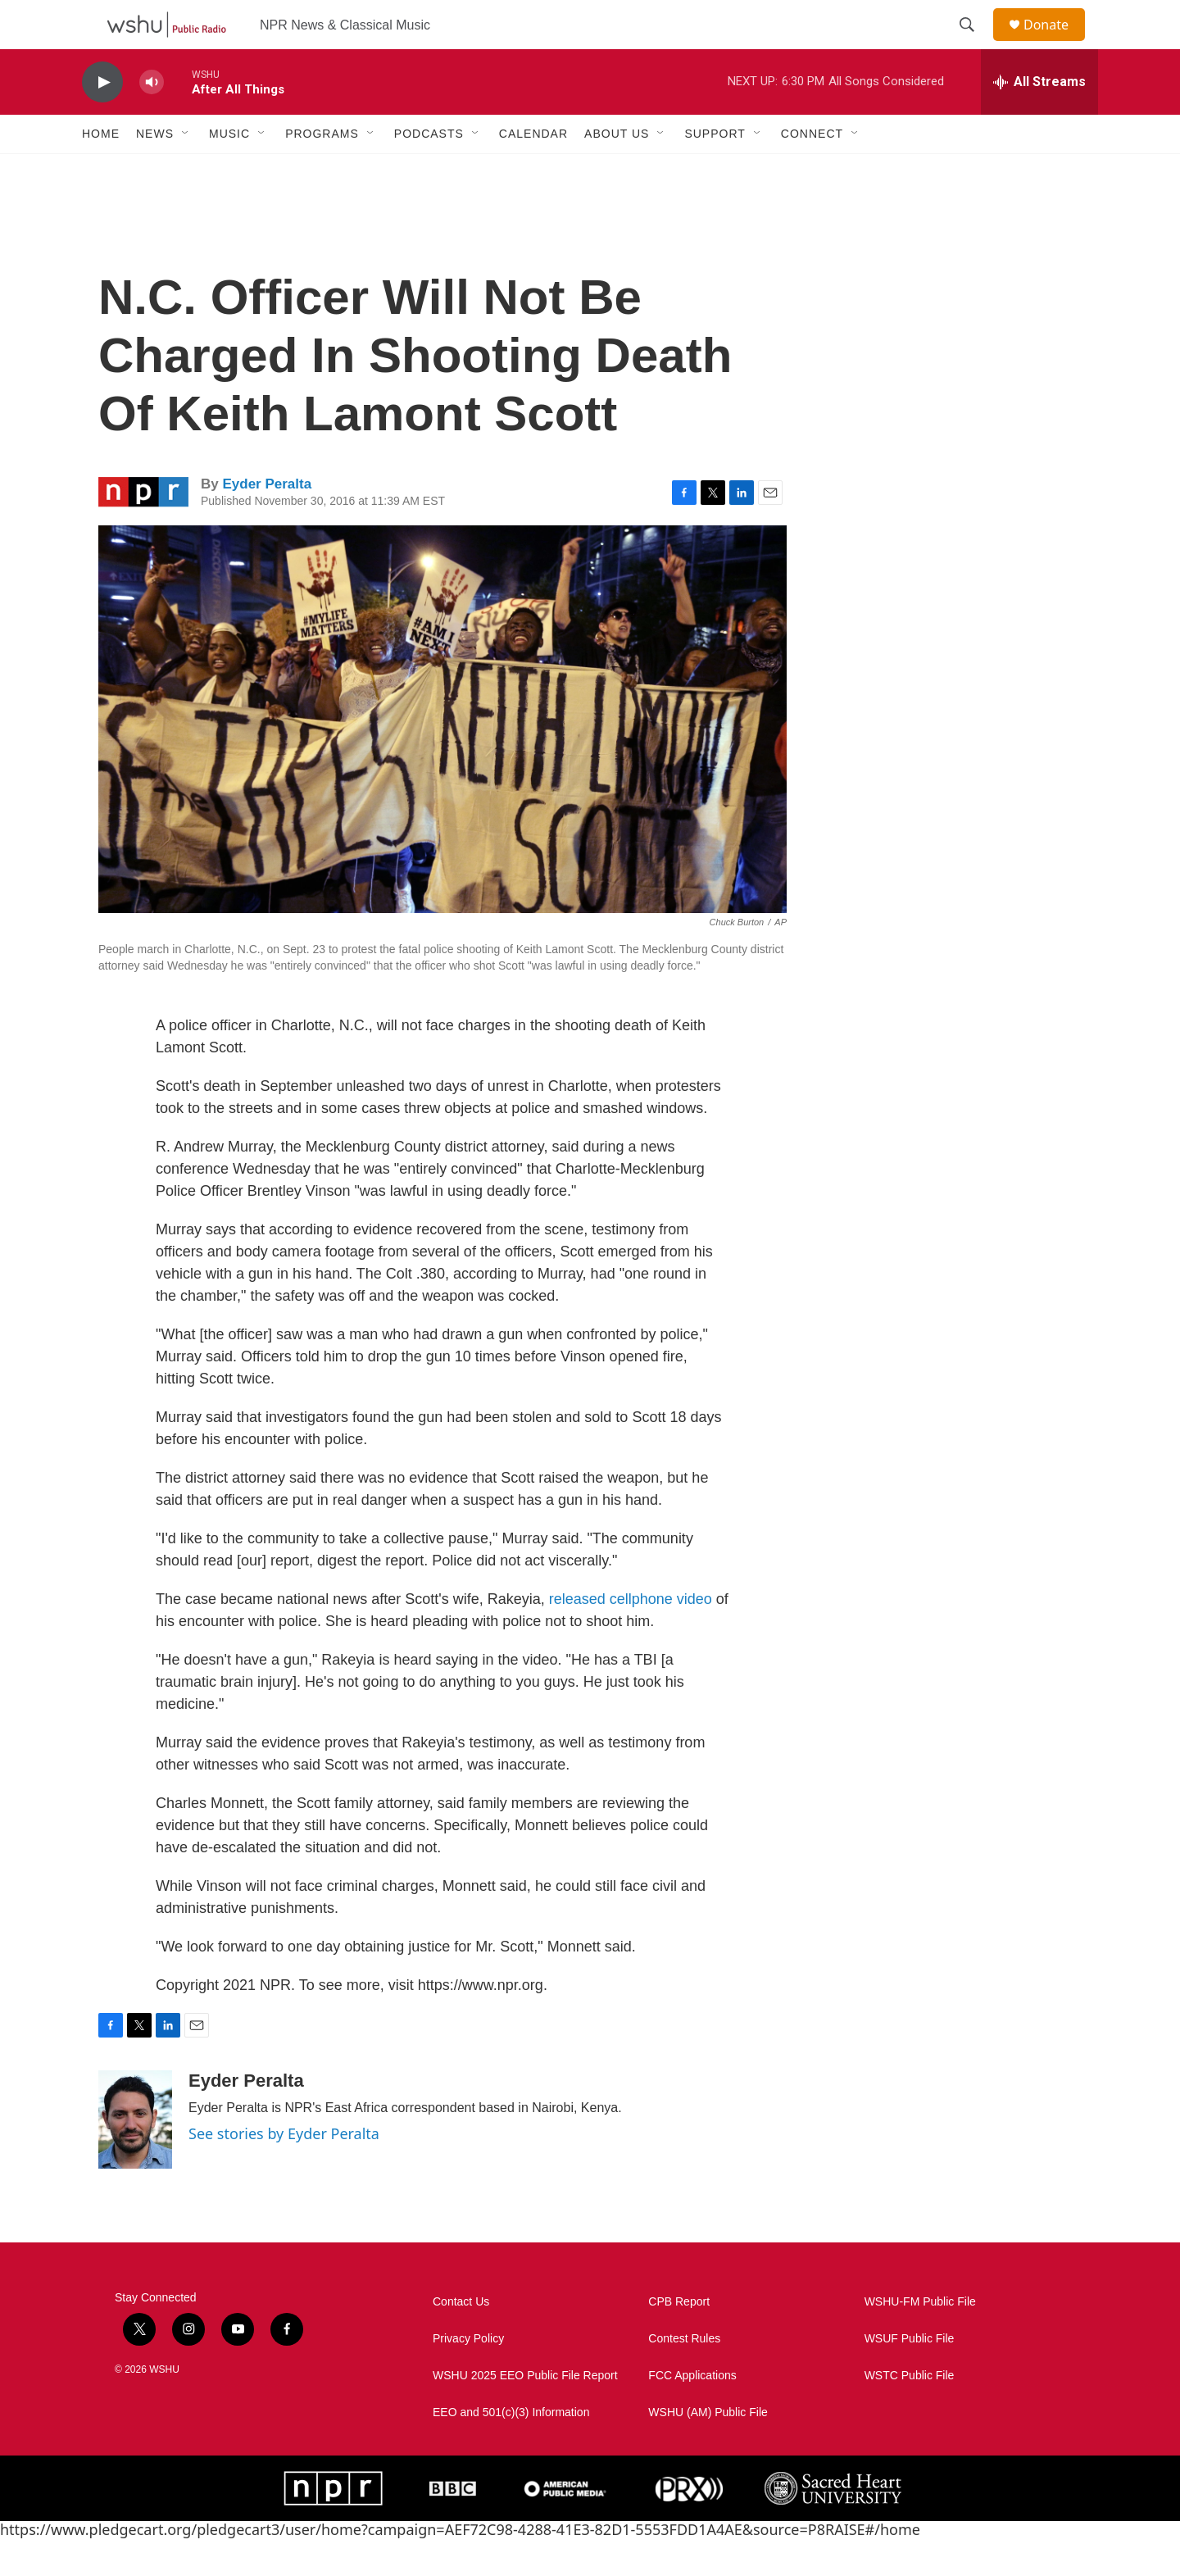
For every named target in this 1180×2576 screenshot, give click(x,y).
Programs (322, 170)
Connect (812, 170)
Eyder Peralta (266, 521)
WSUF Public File (910, 2375)
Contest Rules (684, 2375)
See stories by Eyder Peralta (283, 2170)
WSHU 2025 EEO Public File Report (525, 2412)
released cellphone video (630, 1636)
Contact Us (461, 2339)
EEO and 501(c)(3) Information (511, 2449)
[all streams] (1039, 119)
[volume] (152, 119)
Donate (1056, 43)
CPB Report (679, 2339)
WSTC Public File (910, 2412)
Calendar (533, 170)
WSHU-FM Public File (920, 2339)
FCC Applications (692, 2412)
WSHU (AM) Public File (707, 2449)
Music (229, 170)
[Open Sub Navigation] (186, 170)
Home (101, 170)
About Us (616, 170)
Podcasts (429, 170)
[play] (102, 119)
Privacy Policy (468, 2375)
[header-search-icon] (974, 43)
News (155, 170)
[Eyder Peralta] (135, 2156)
